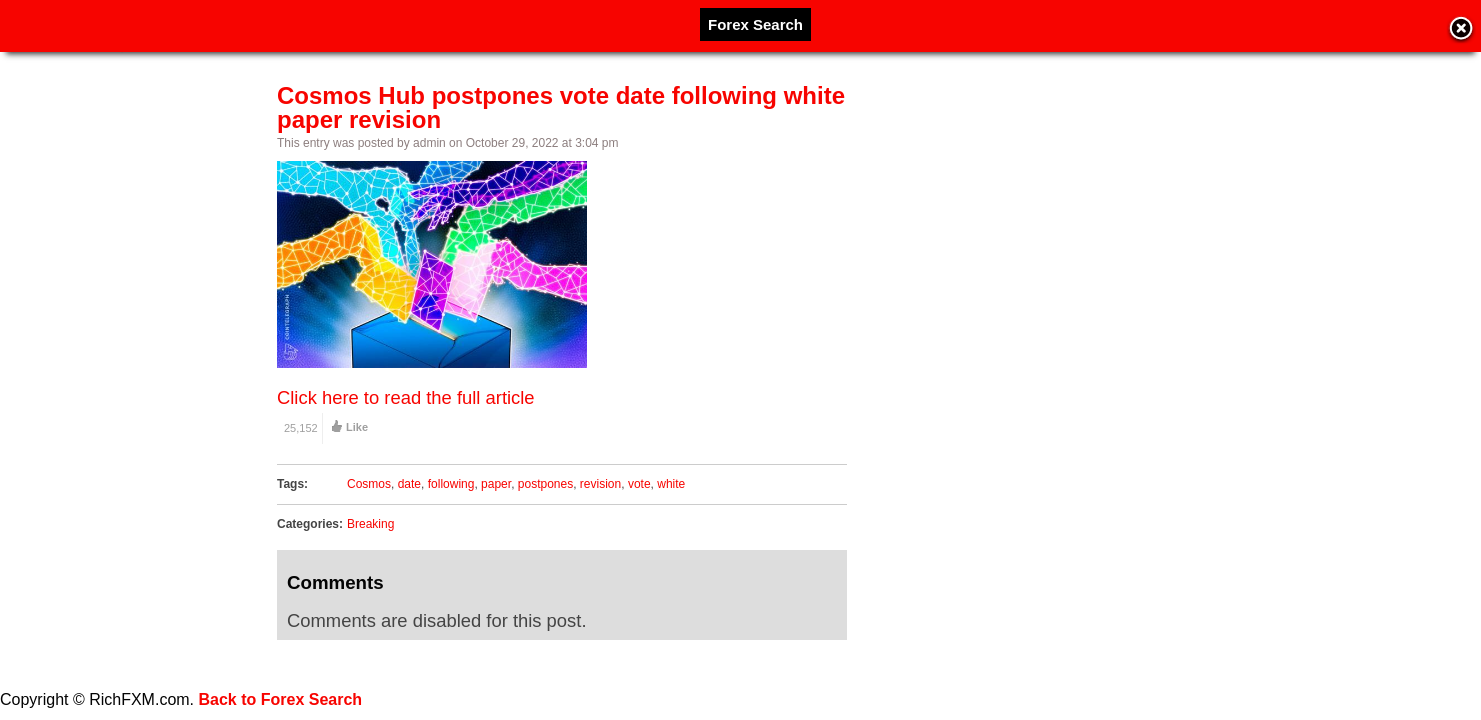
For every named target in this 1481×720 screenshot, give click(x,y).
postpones (545, 484)
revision (600, 484)
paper (496, 484)
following (451, 484)
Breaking (370, 524)
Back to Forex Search (281, 699)
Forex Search (755, 24)
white (671, 484)
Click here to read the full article (406, 397)
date (409, 484)
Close (1461, 30)
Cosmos (369, 484)
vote (639, 484)
